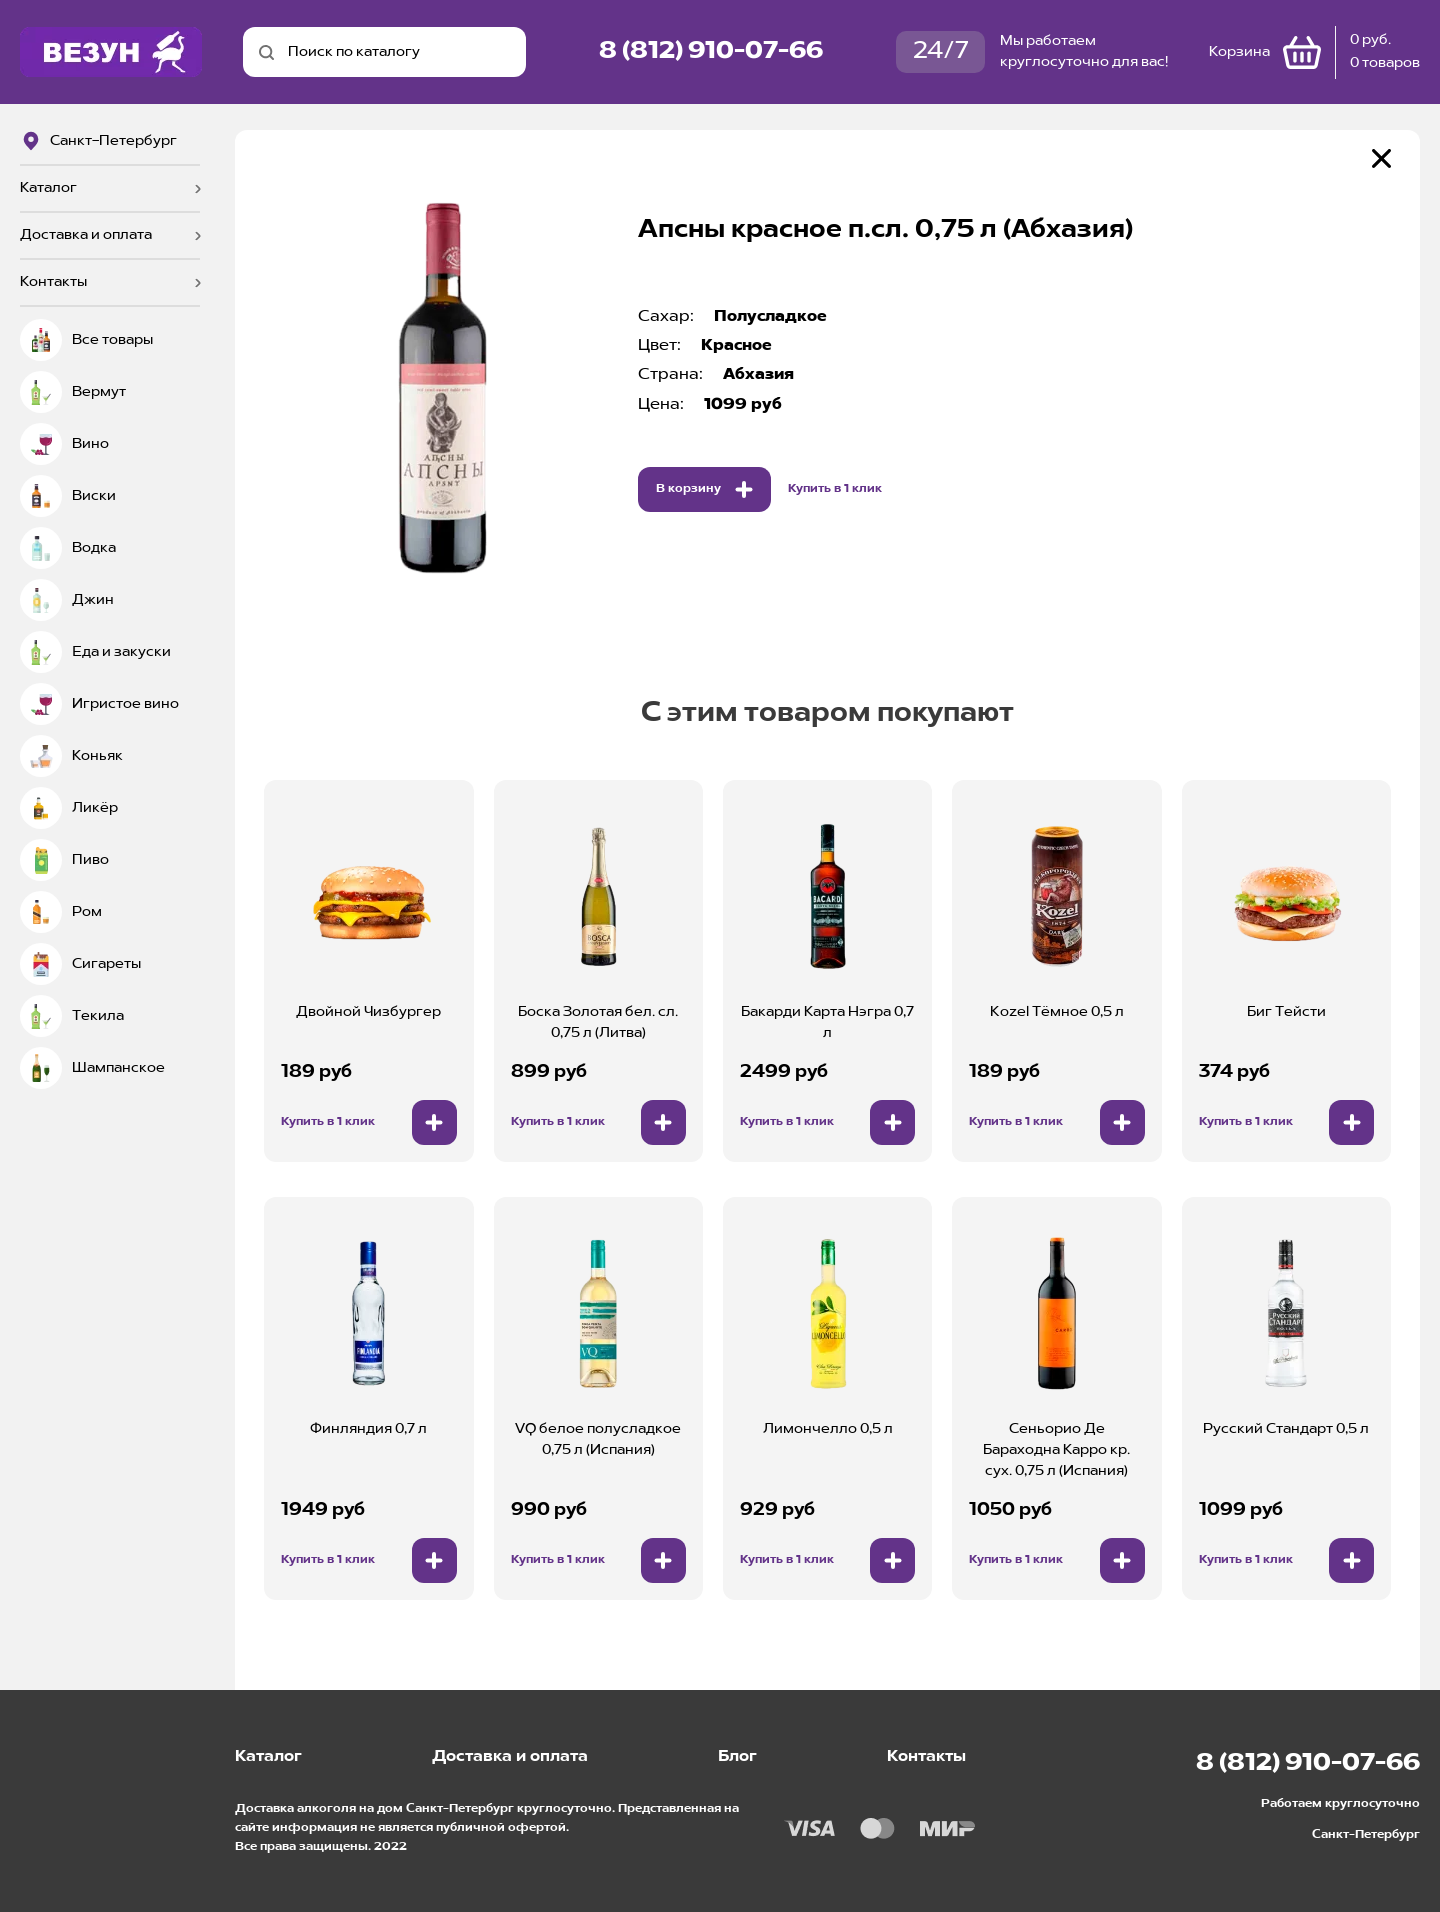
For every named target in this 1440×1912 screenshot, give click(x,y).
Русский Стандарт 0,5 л (1286, 1429)
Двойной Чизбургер (368, 1012)
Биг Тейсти (1286, 1012)
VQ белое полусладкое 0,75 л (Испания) (598, 1439)
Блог (737, 1757)
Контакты (53, 282)
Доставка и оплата (86, 235)
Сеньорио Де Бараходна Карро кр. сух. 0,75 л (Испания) (1056, 1450)
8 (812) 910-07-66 (711, 52)
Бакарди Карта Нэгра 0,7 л (827, 1022)
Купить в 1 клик (835, 489)
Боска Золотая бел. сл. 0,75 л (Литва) (598, 1022)
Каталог (48, 188)
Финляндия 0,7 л (368, 1429)
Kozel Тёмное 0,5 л (1057, 1012)
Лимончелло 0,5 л (828, 1429)
